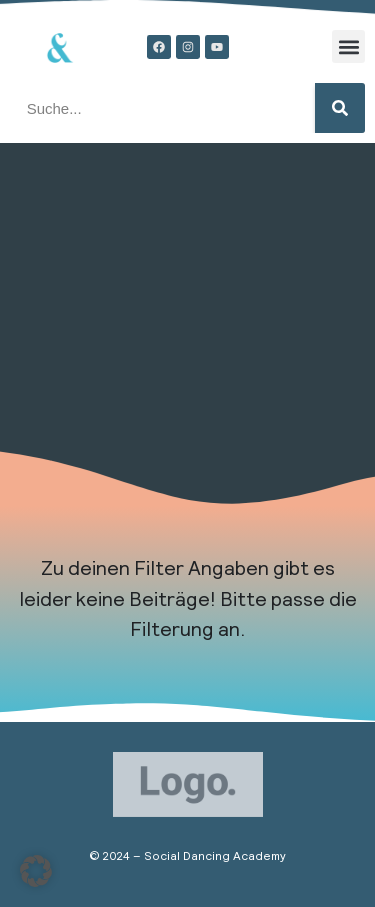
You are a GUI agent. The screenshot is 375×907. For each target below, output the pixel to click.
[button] (348, 46)
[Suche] (340, 108)
